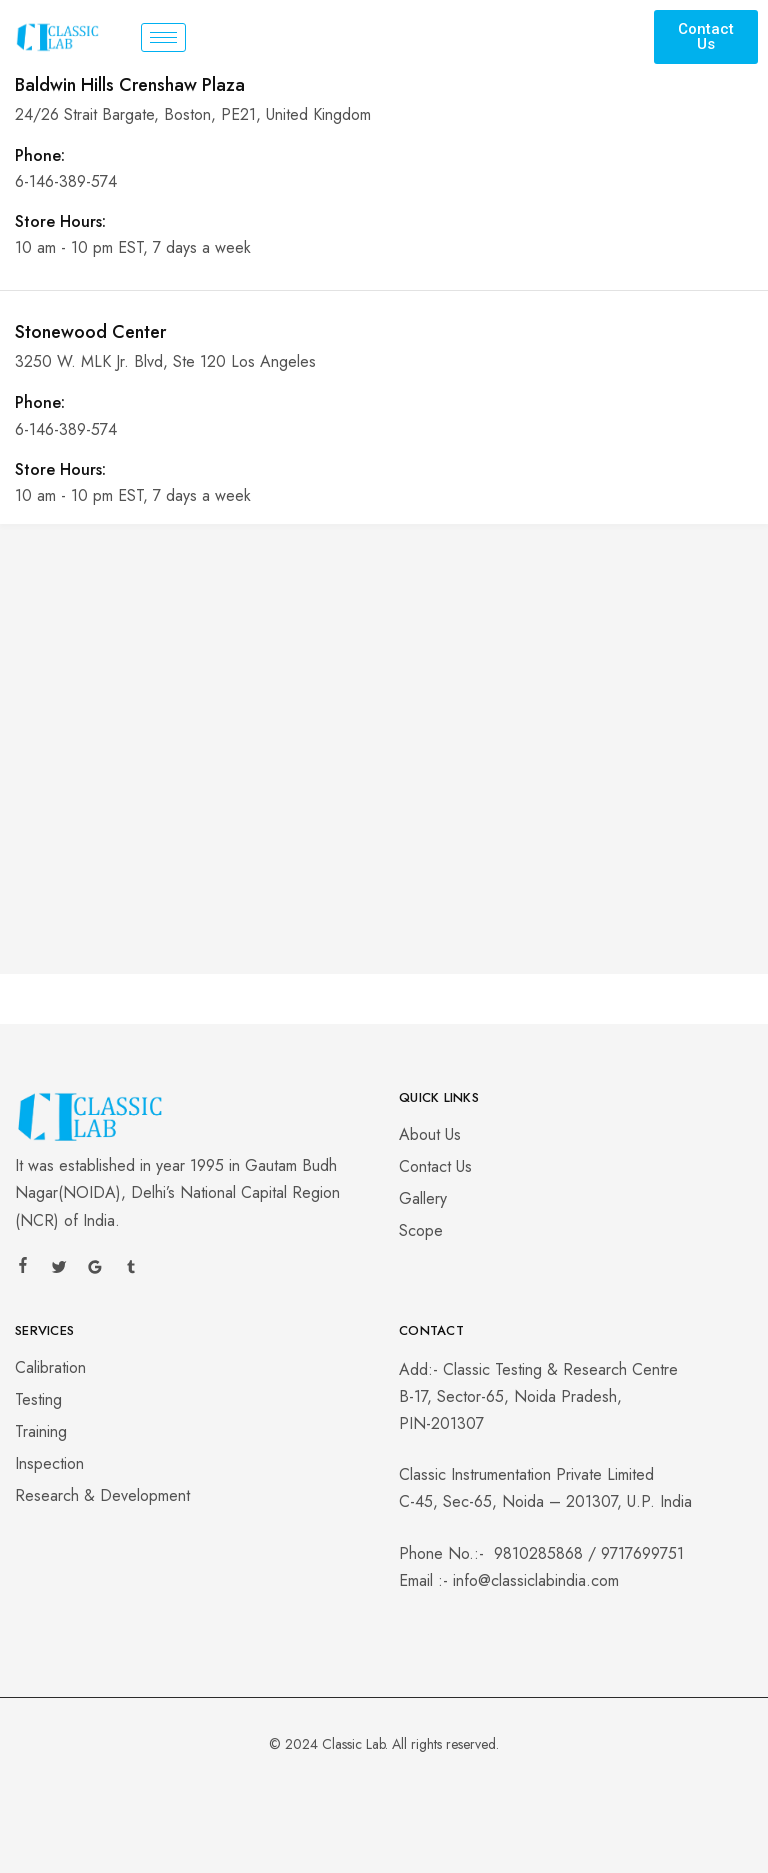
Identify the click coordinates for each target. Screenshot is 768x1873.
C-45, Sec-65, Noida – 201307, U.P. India (545, 1501)
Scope (421, 1230)
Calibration (50, 1367)
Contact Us (435, 1166)
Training (41, 1431)
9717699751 (642, 1553)
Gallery (423, 1198)
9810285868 (538, 1553)
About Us (430, 1134)
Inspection (49, 1463)
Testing (38, 1399)
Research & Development (102, 1495)
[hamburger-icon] (163, 37)
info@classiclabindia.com (536, 1580)
